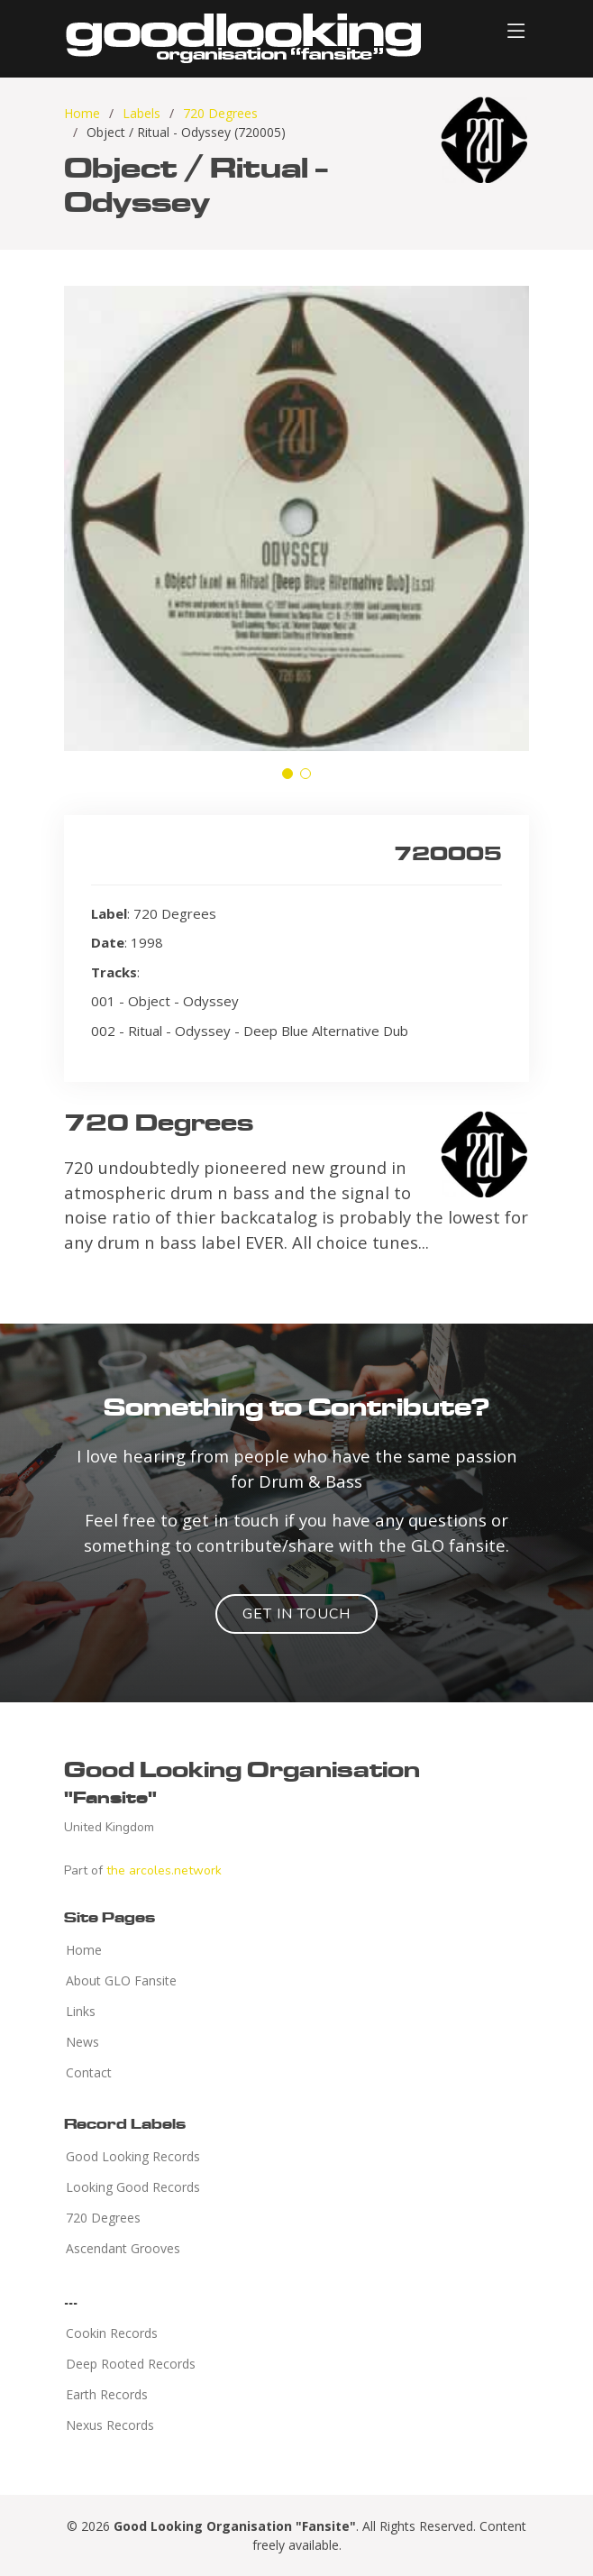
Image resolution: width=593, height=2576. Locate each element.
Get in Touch (296, 1614)
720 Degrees (220, 113)
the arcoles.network (164, 1870)
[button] (287, 773)
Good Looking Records (133, 2156)
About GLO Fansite (121, 1981)
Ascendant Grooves (123, 2248)
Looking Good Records (133, 2187)
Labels (141, 113)
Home (82, 113)
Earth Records (107, 2394)
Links (81, 2011)
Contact (89, 2073)
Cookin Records (112, 2333)
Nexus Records (110, 2425)
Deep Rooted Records (131, 2364)
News (82, 2042)
